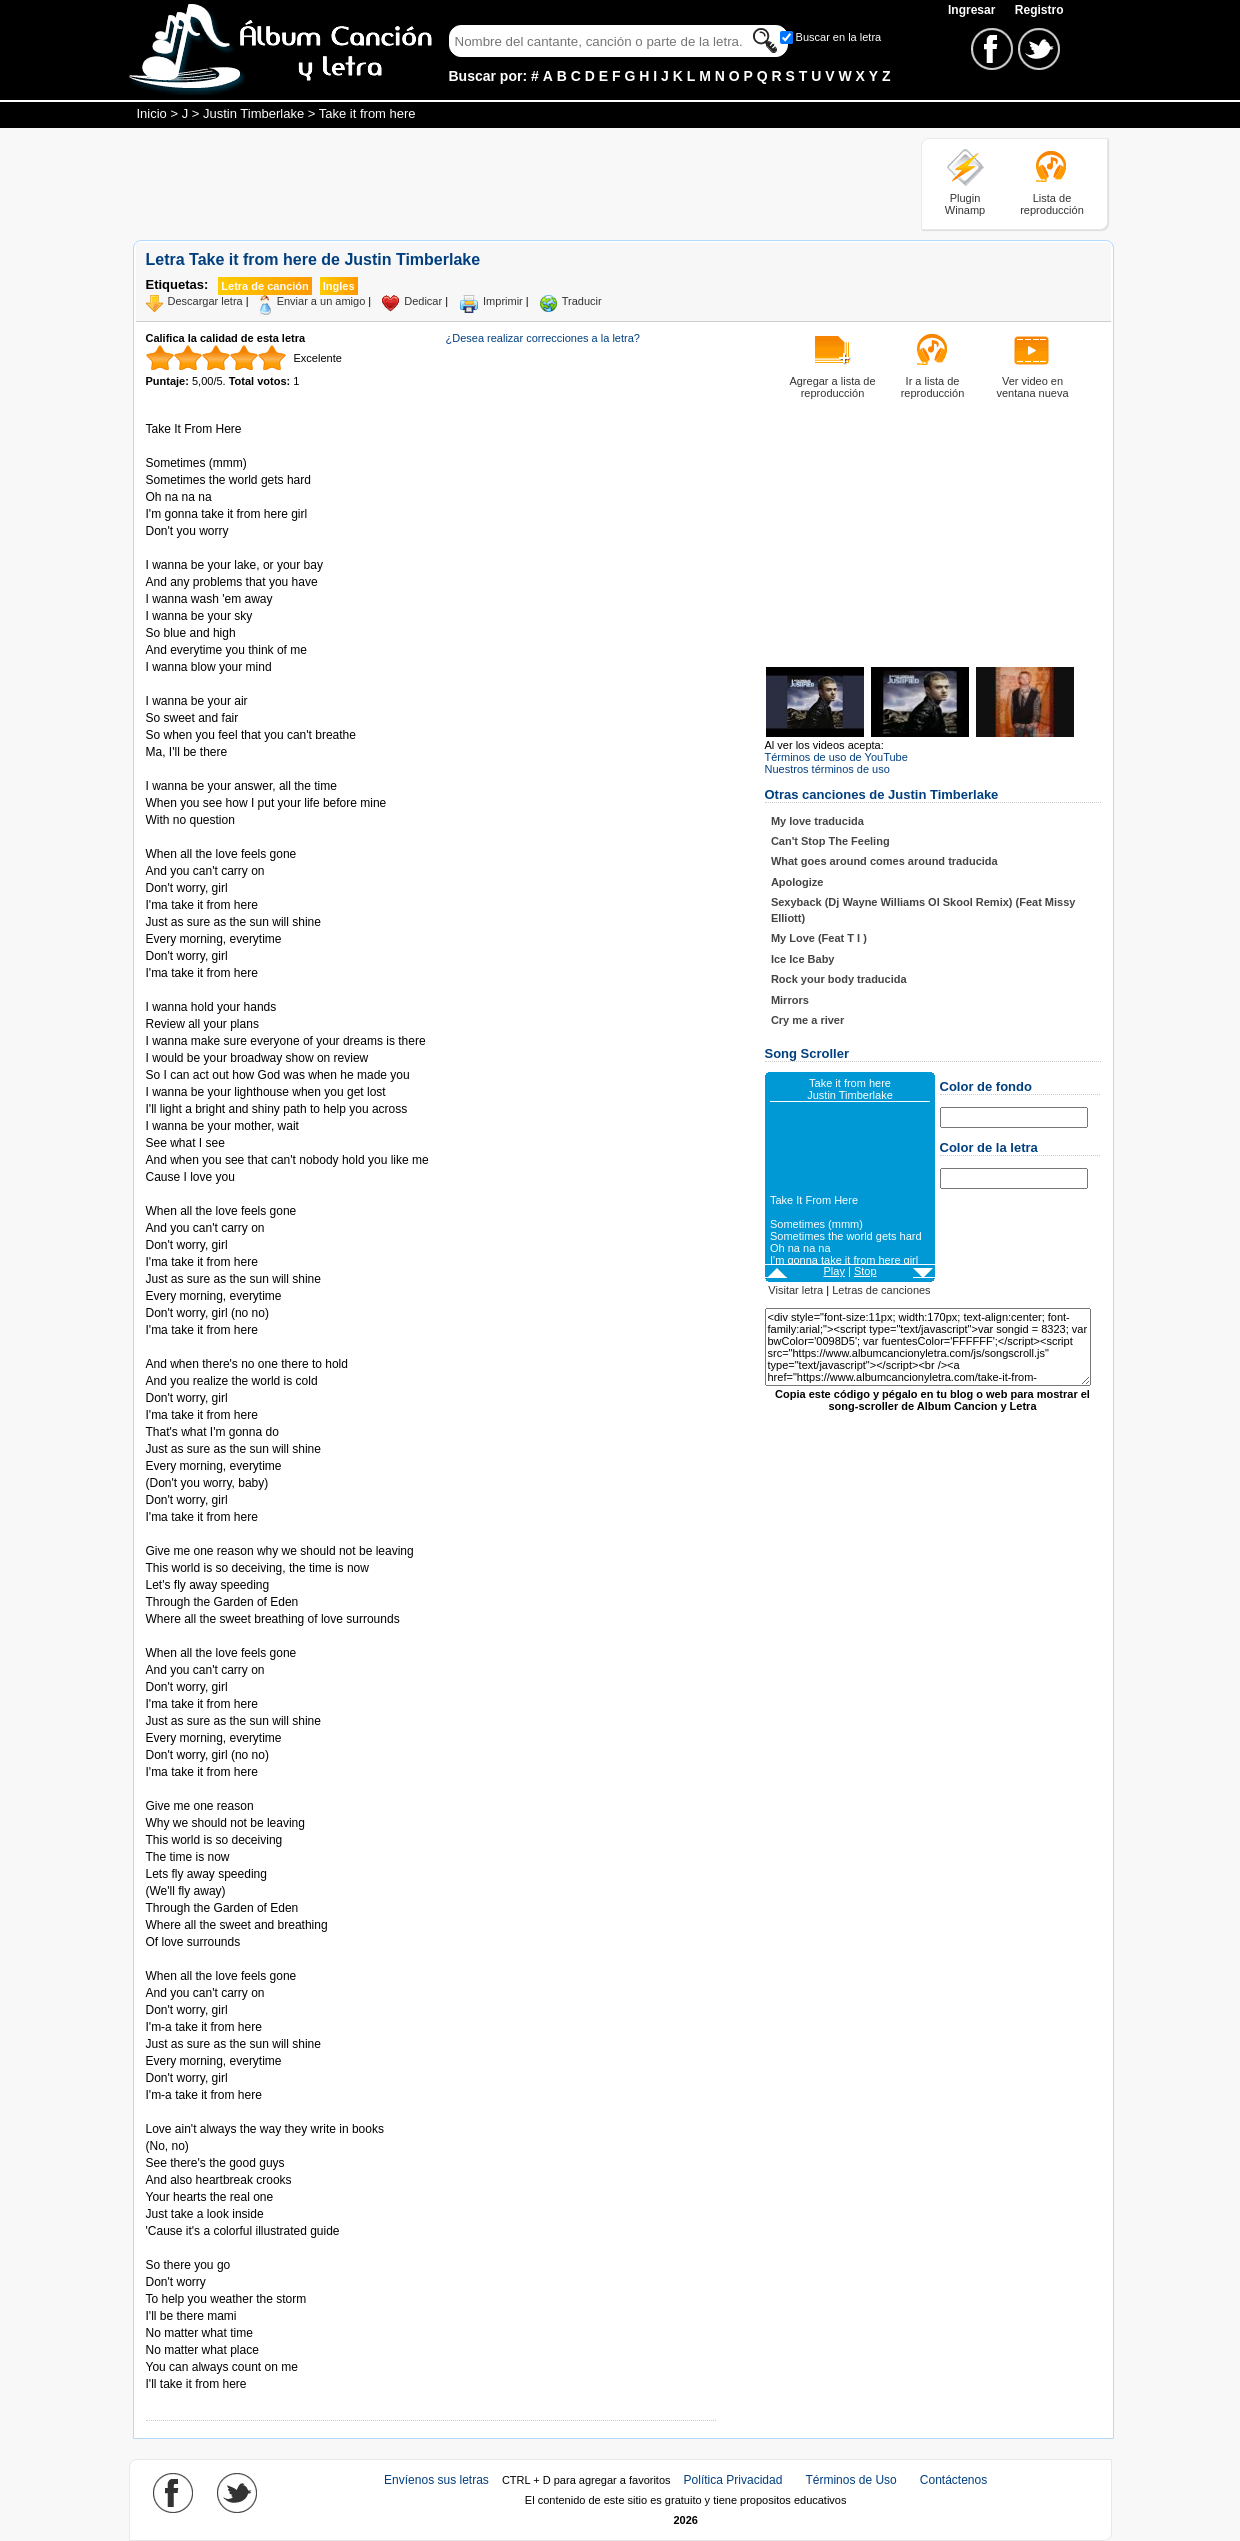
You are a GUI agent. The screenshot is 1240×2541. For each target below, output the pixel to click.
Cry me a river (807, 1020)
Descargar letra (205, 301)
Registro (1039, 10)
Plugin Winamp (965, 204)
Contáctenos (953, 2480)
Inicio (152, 113)
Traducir (582, 301)
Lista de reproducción (1052, 204)
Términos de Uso (850, 2480)
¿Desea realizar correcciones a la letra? (543, 338)
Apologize (797, 882)
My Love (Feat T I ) (819, 938)
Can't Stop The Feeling (830, 841)
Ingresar (973, 10)
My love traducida (817, 821)
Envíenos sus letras (436, 2480)
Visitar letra (795, 1290)
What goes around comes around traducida (884, 861)
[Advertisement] (497, 183)
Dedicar (423, 301)
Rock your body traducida (839, 979)
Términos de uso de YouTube (836, 757)
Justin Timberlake (253, 113)
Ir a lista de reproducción (933, 387)
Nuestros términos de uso (827, 769)
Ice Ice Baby (803, 959)
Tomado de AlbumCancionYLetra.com (230, 2248)
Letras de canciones (881, 1290)
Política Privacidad (733, 2480)
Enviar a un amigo (321, 301)
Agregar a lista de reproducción (832, 387)
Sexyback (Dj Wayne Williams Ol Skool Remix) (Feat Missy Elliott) (923, 910)
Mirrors (790, 1000)
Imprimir (503, 301)
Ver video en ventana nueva (1032, 387)
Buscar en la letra (839, 37)
